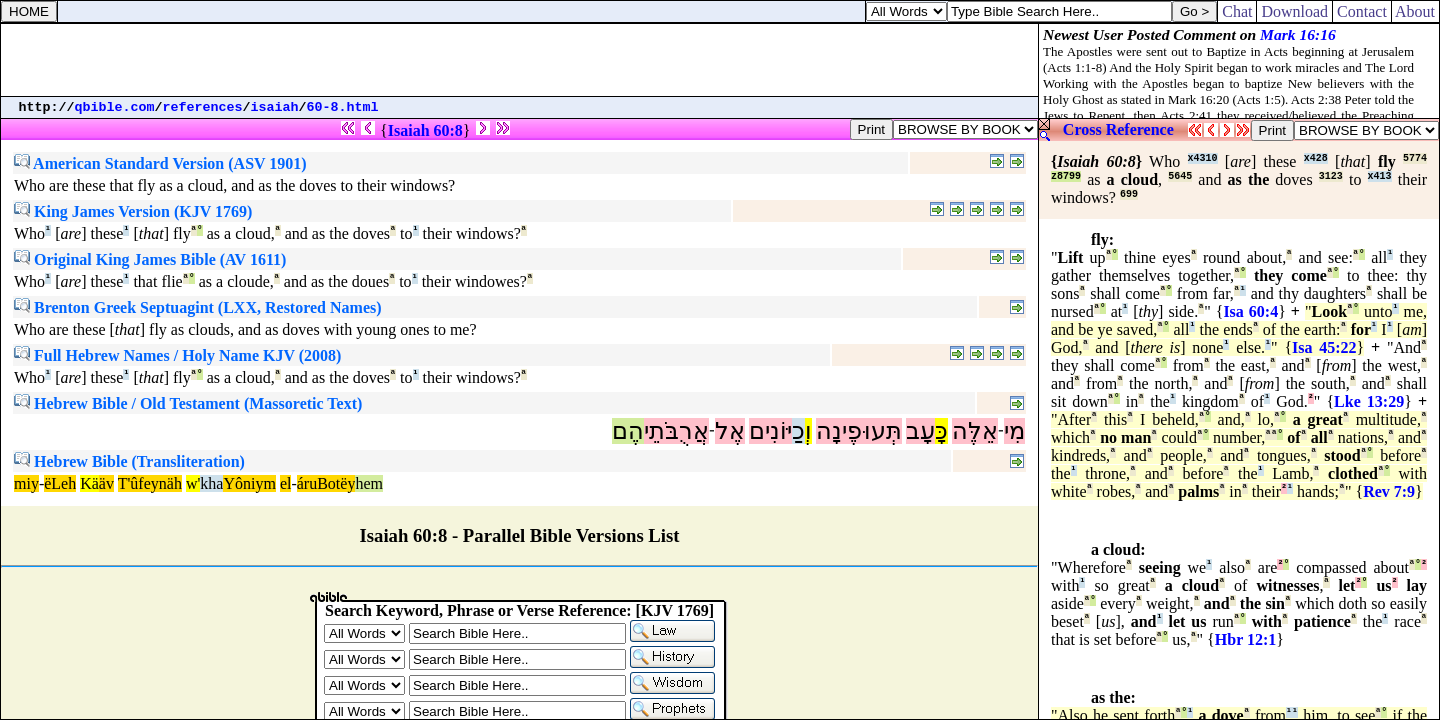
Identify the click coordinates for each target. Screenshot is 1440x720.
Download (1294, 11)
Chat (1237, 11)
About (1415, 11)
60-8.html (343, 107)
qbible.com (115, 107)
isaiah (275, 107)
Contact (1362, 11)
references (203, 107)
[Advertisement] (520, 60)
